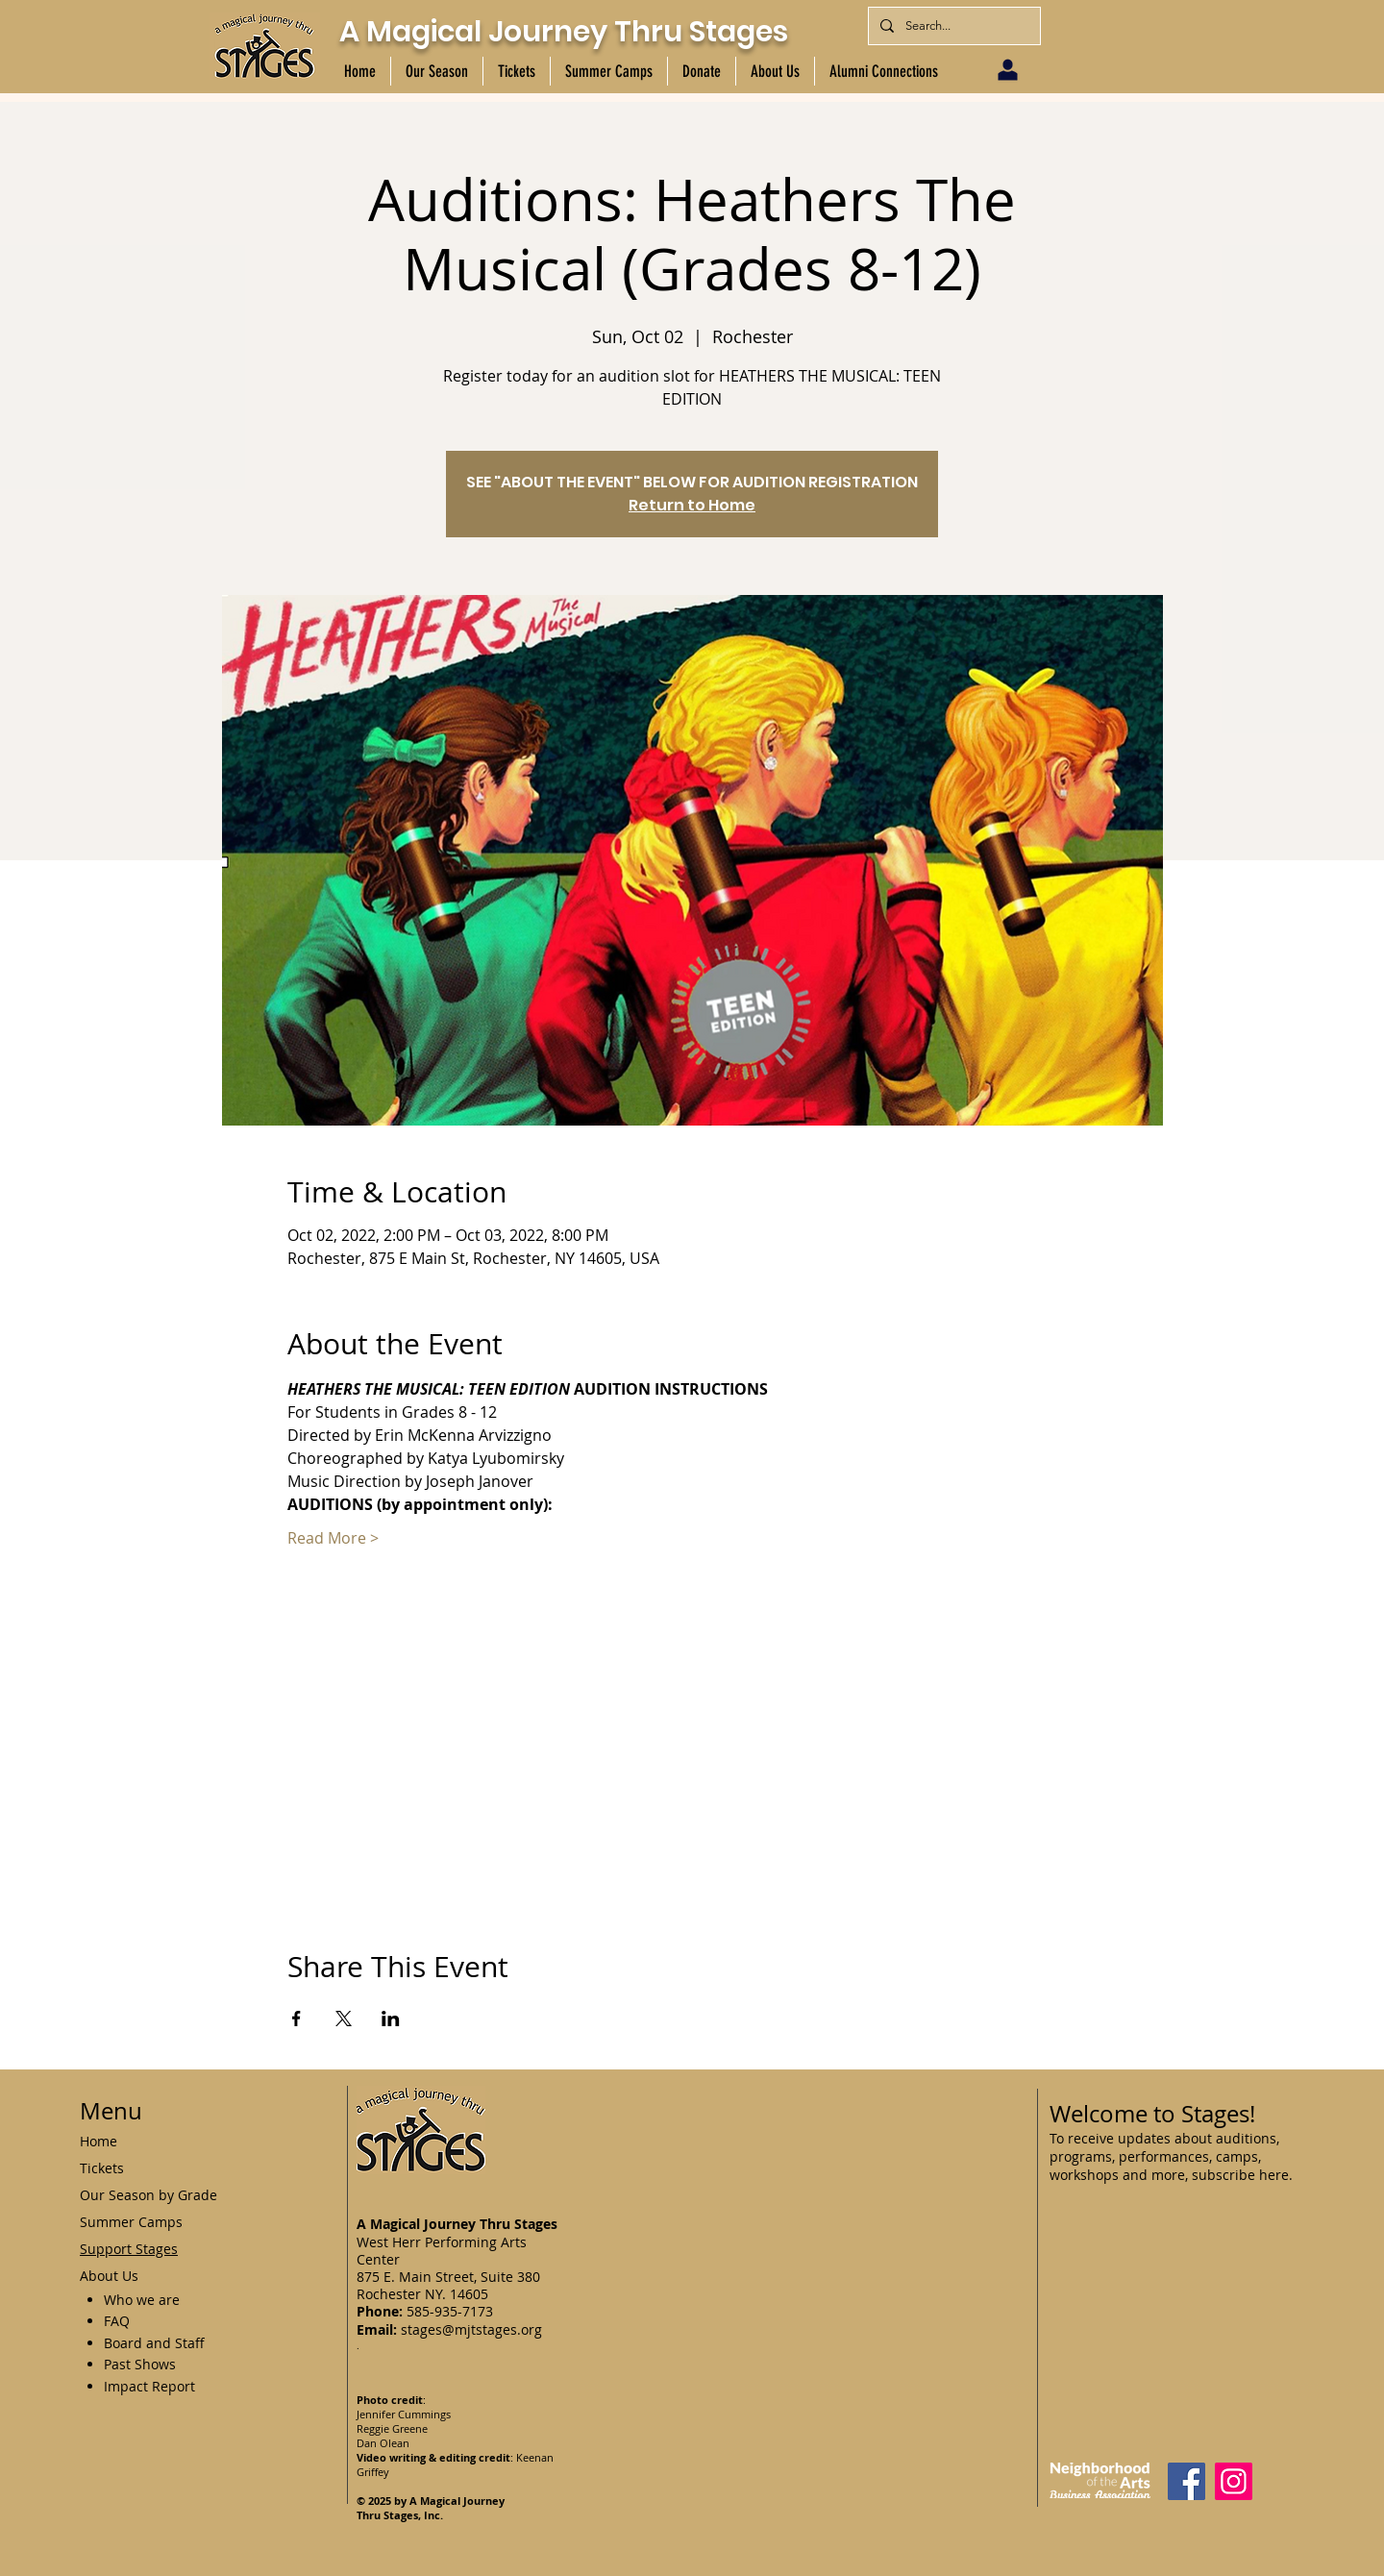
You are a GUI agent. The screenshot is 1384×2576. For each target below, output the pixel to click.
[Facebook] (1186, 2481)
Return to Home (692, 505)
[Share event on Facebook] (296, 2018)
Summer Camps (131, 2222)
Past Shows (140, 2364)
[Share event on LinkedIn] (391, 2018)
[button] (436, 71)
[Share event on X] (343, 2018)
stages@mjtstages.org (471, 2329)
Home (98, 2141)
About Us (109, 2275)
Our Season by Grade (148, 2195)
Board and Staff (154, 2343)
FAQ (117, 2321)
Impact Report (149, 2386)
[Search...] (952, 26)
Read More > (333, 1537)
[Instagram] (1233, 2481)
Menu (111, 2110)
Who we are (142, 2300)
